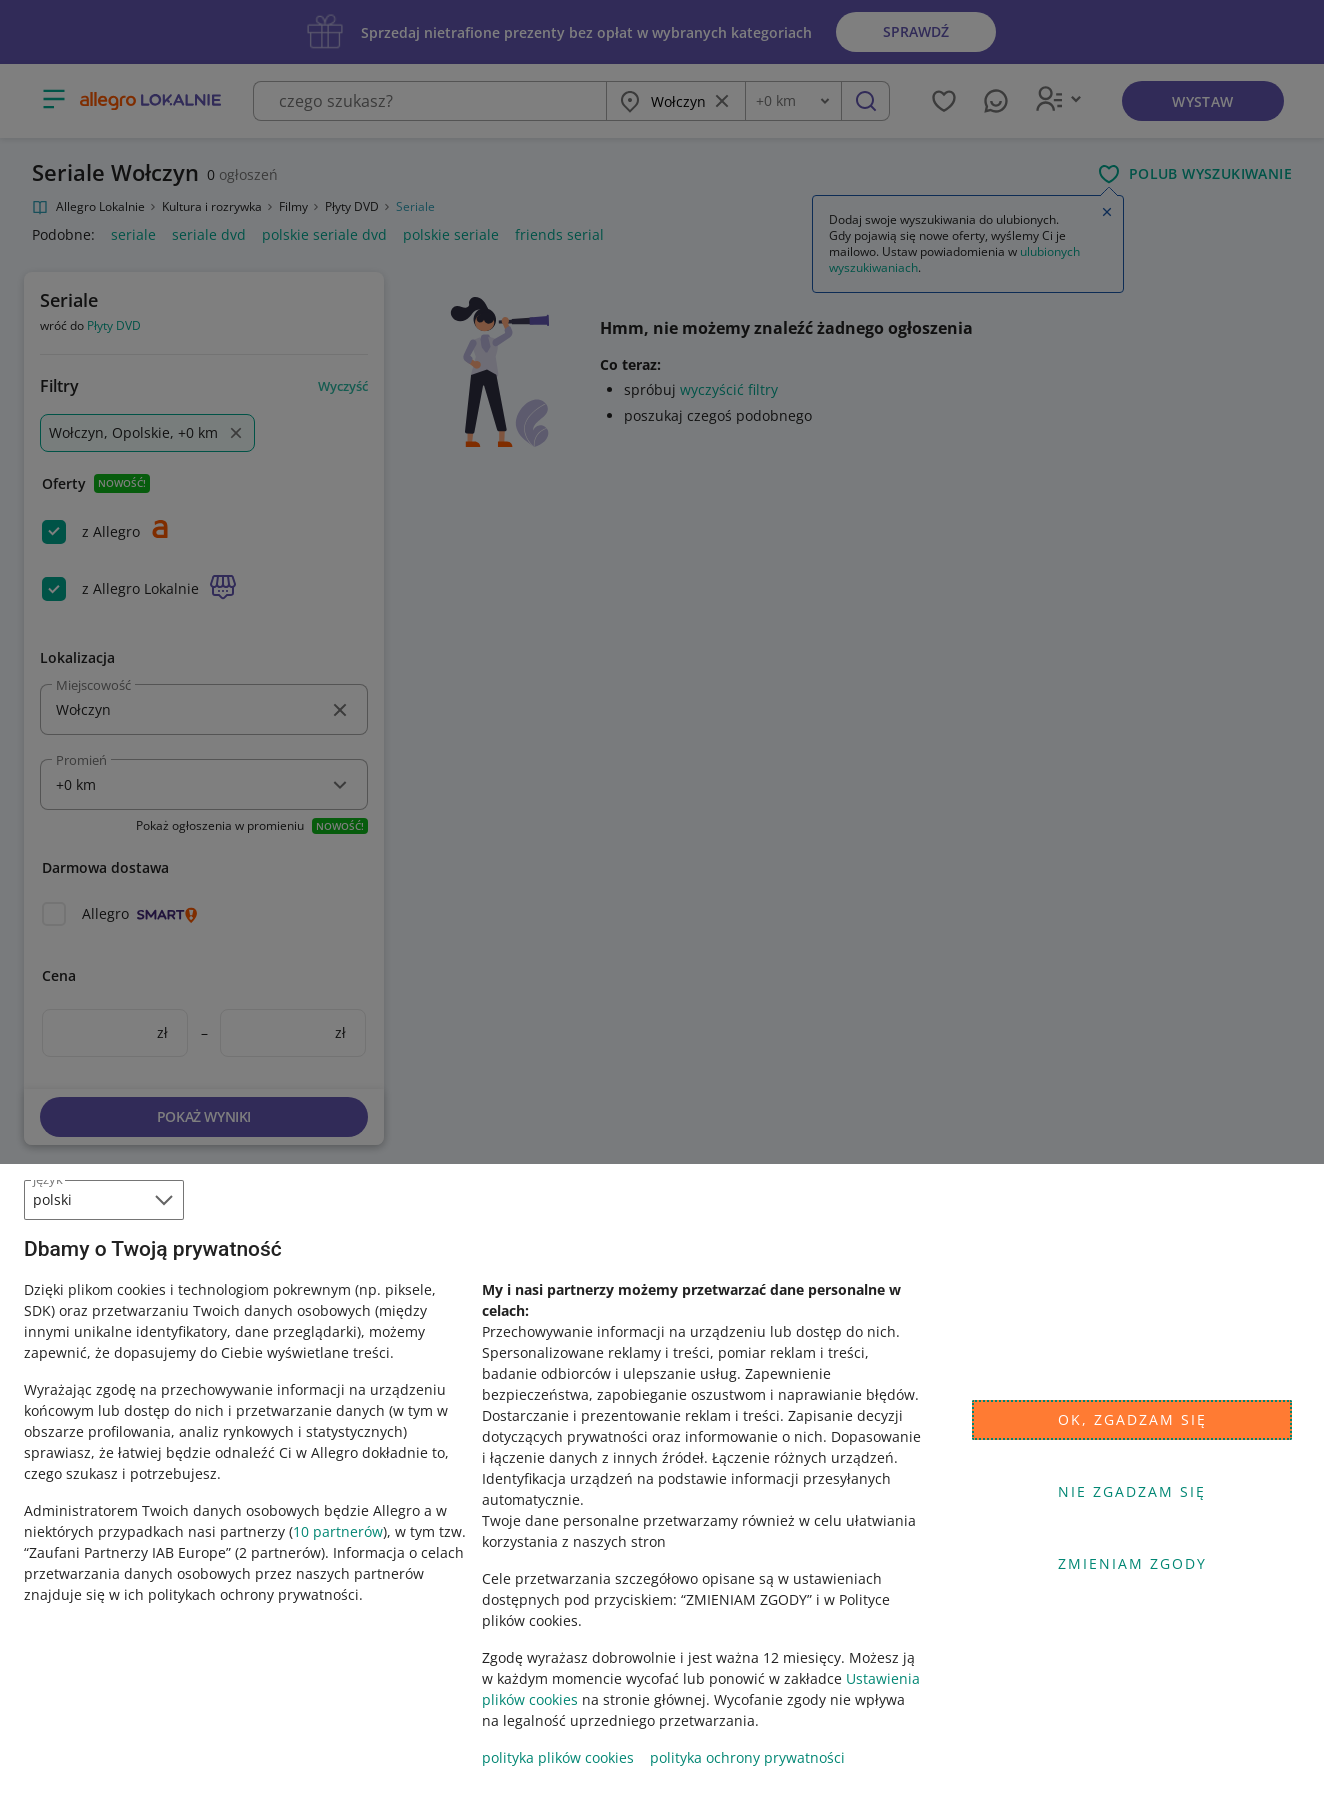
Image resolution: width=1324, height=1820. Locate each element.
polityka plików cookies (558, 1757)
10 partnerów (338, 1531)
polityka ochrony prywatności (747, 1757)
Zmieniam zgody (1132, 1563)
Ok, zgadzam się (1132, 1419)
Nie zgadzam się (1132, 1491)
